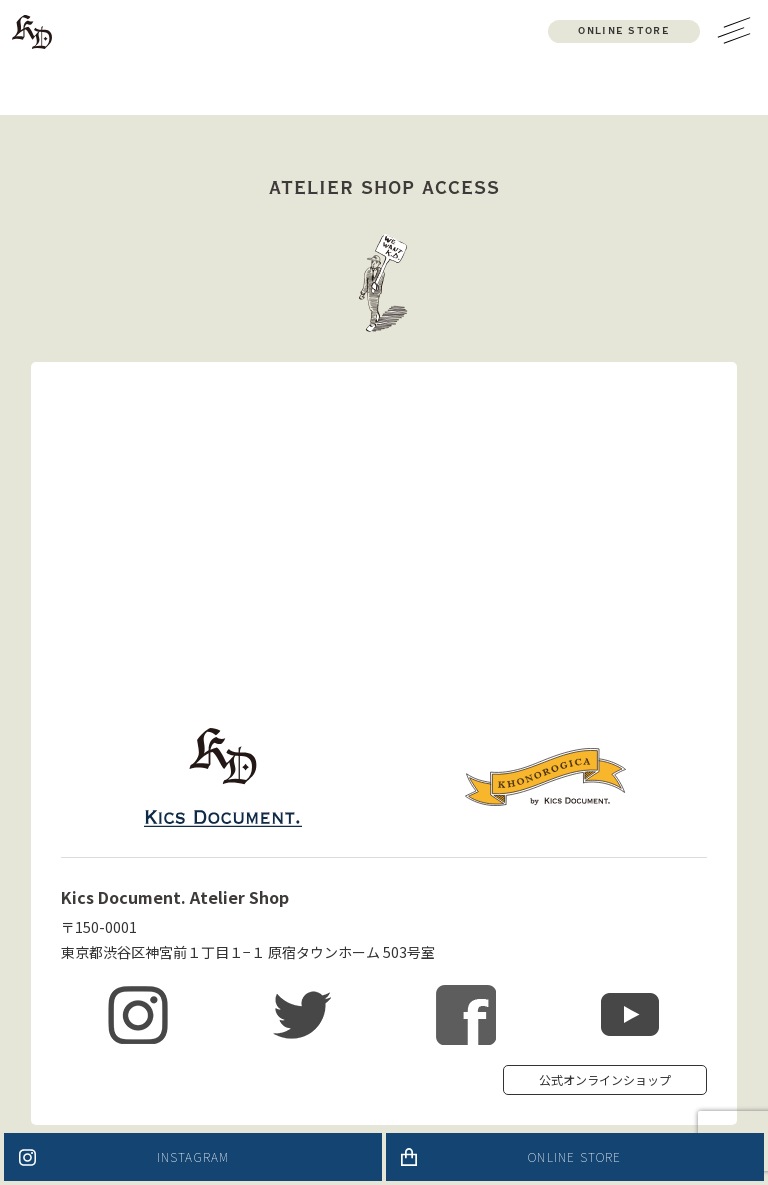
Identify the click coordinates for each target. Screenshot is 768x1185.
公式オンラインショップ (605, 1079)
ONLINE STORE (574, 1156)
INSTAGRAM (193, 1156)
